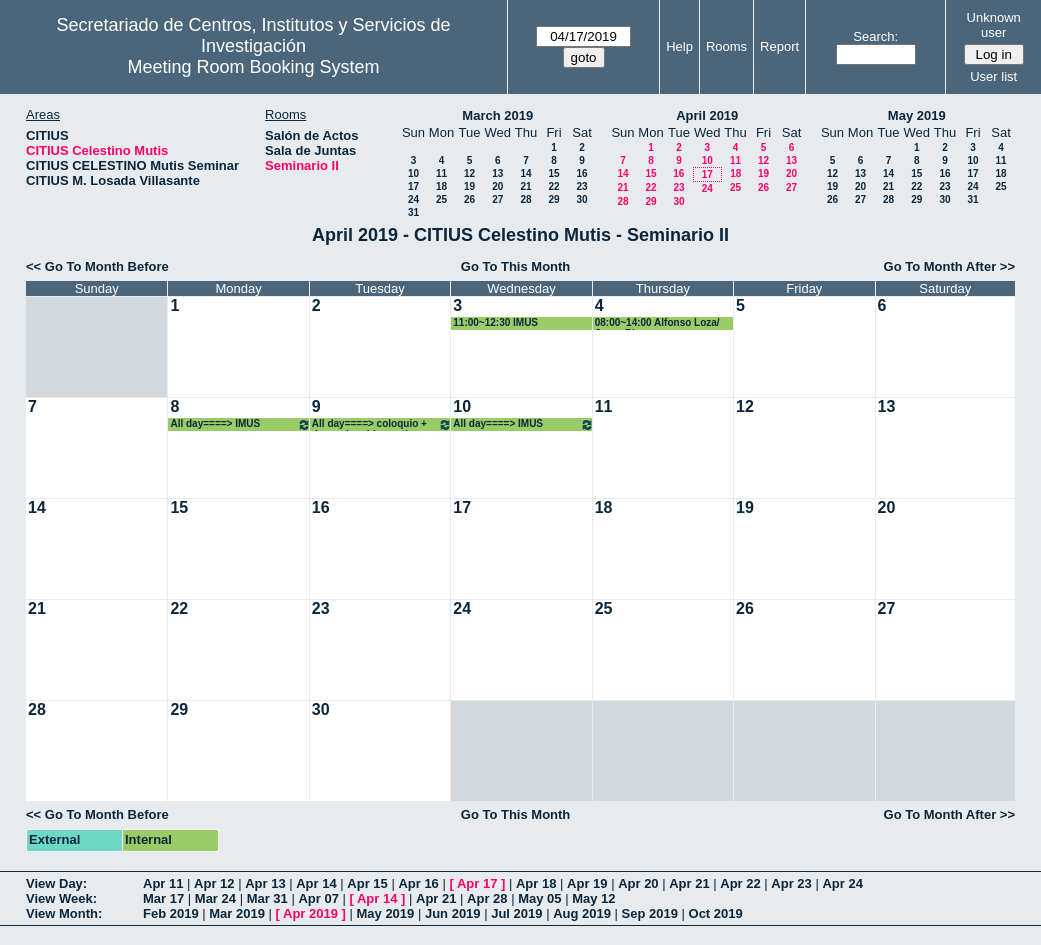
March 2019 (497, 115)
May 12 (593, 898)
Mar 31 (267, 898)
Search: (875, 36)
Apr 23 (791, 883)
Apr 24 (842, 883)
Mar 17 (163, 898)
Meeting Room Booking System (253, 67)
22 (553, 186)
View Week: (61, 898)
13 (497, 173)
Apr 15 (367, 883)
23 (581, 186)
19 (469, 186)
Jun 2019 (453, 913)
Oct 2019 (716, 913)
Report (779, 46)
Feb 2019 (171, 913)
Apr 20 (638, 883)
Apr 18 (536, 883)
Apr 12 (214, 883)
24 (413, 199)
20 (497, 186)
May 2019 (917, 115)
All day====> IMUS (240, 424)
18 (441, 186)
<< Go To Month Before (97, 266)
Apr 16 (418, 883)
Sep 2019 (650, 913)
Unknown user (994, 25)
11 (441, 173)
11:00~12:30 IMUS (495, 322)
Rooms (726, 46)
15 (553, 173)
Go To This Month (516, 266)
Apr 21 (689, 883)
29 (553, 199)
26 (469, 199)
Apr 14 (316, 883)
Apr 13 (265, 883)
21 (525, 186)
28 (525, 199)
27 (497, 199)
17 (413, 186)
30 (581, 199)
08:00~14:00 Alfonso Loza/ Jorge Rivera (657, 323)
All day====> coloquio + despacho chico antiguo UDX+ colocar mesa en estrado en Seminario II (382, 424)
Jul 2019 (516, 913)
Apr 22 (740, 883)
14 (525, 173)
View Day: (56, 883)
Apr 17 (477, 883)
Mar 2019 (237, 913)
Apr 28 (487, 898)
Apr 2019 (310, 913)
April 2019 (707, 115)
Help (679, 46)
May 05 (539, 898)
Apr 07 (318, 898)
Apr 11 (163, 883)
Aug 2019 (582, 913)
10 (413, 173)
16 (581, 173)
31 (413, 212)
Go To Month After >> (949, 266)
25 (441, 199)
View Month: (64, 913)
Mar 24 (215, 898)
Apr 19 (587, 883)
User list (993, 76)
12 (469, 173)
